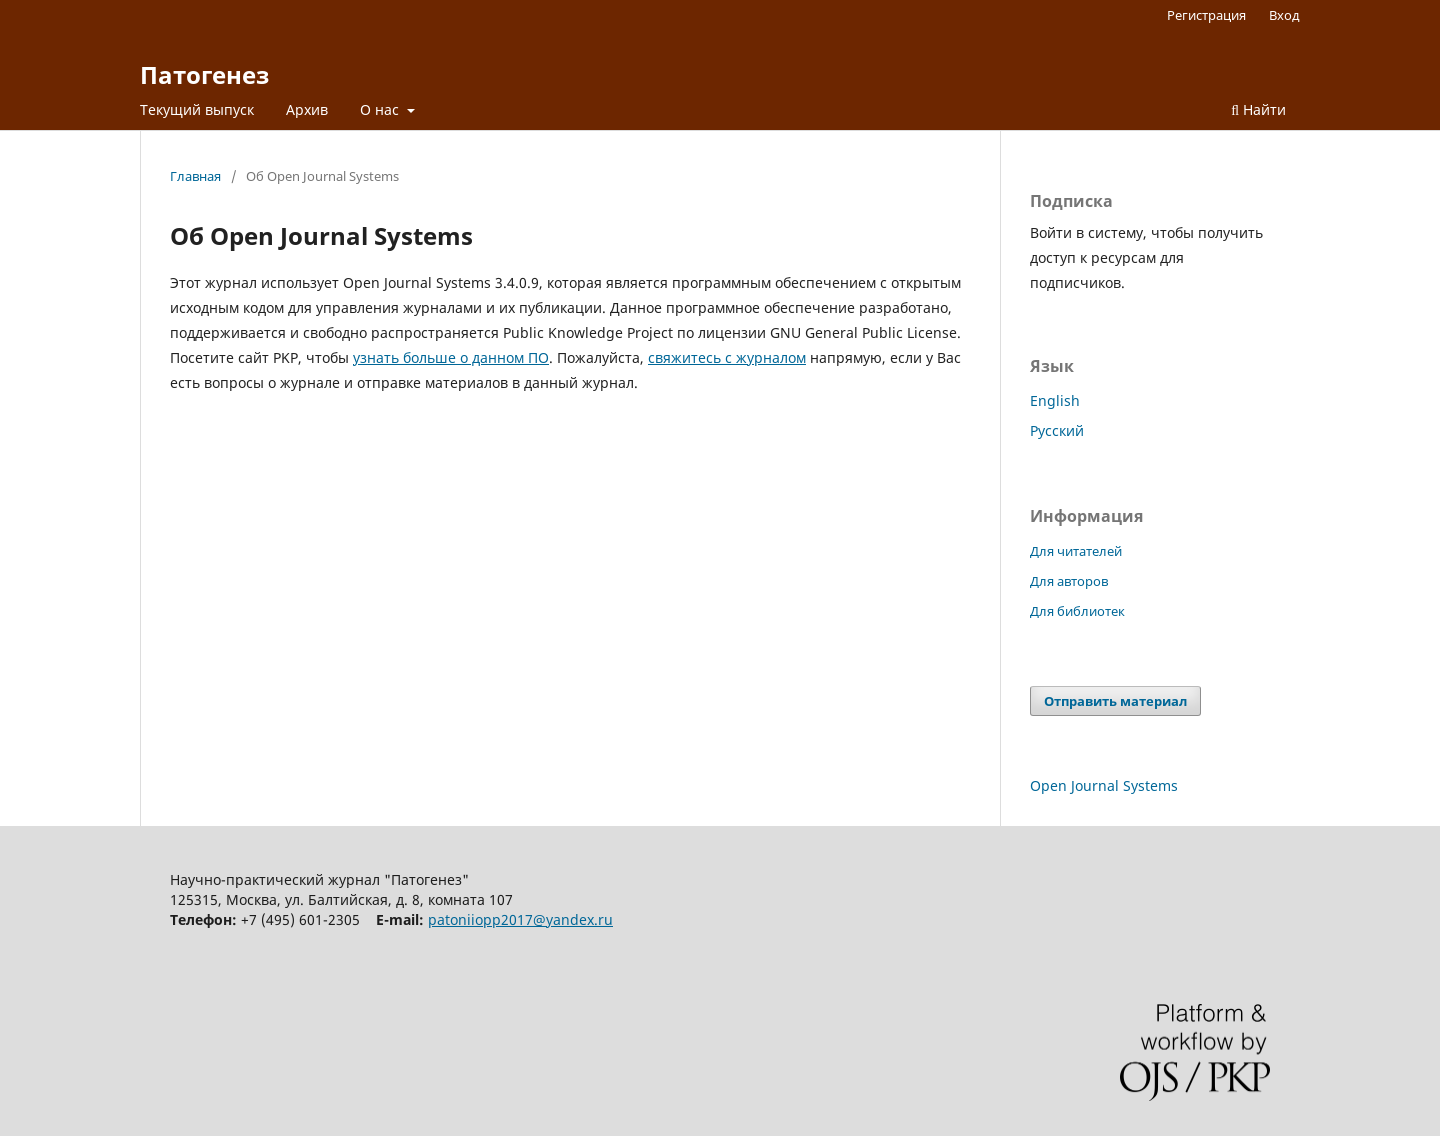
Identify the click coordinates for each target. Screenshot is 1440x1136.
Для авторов (1069, 581)
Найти (1258, 109)
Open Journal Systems (1104, 785)
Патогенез (204, 74)
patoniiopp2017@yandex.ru (520, 919)
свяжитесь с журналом (727, 357)
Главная (195, 176)
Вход (1284, 15)
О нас (381, 109)
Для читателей (1076, 551)
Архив (307, 109)
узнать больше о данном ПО (451, 357)
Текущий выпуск (197, 109)
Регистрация (1206, 15)
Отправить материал (1115, 701)
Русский (1057, 430)
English (1055, 400)
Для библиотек (1077, 611)
